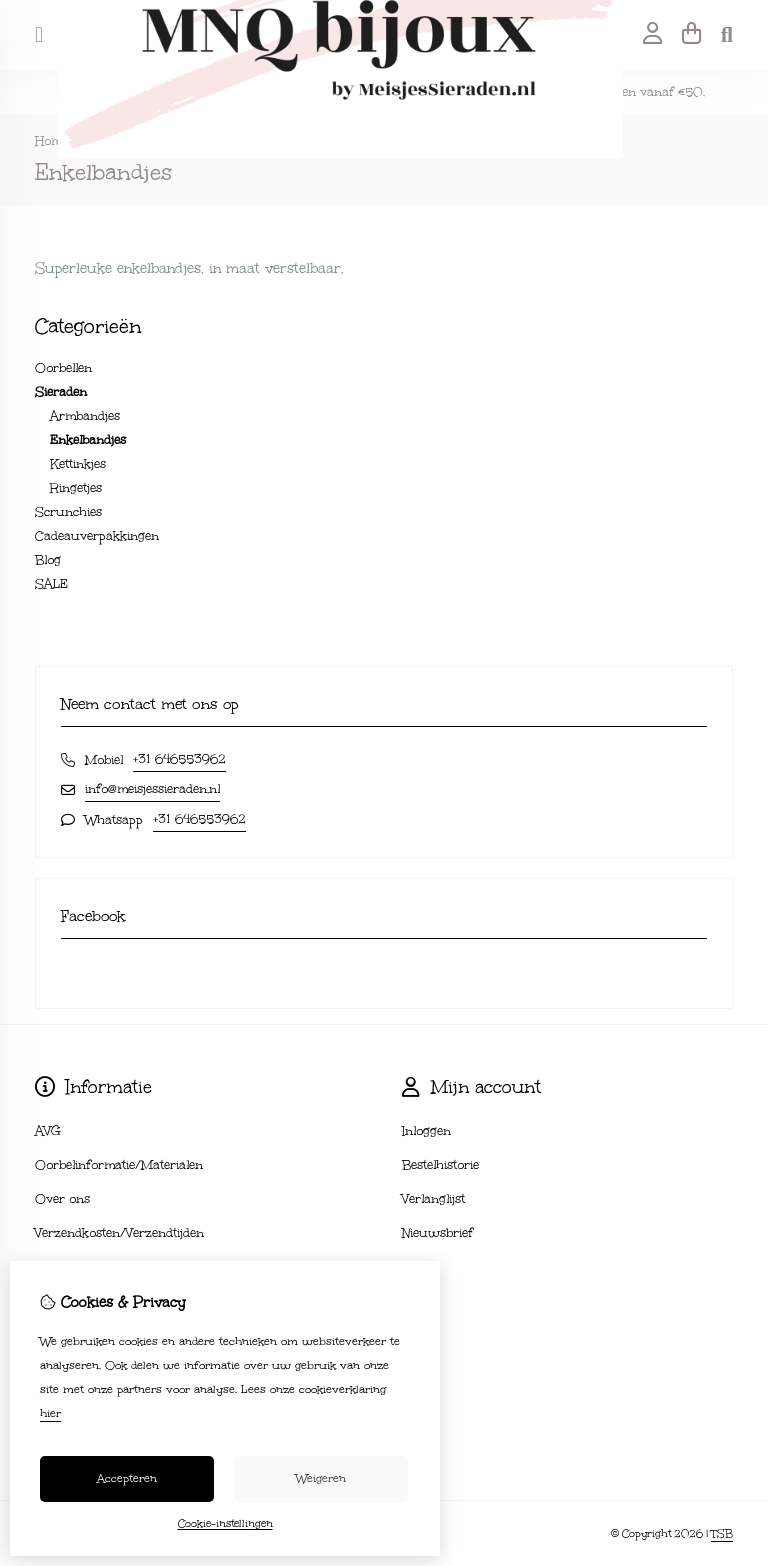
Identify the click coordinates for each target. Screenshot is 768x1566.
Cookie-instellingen (225, 1524)
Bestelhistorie (440, 1165)
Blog (48, 560)
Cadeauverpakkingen (97, 536)
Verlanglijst (433, 1199)
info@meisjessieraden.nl (152, 789)
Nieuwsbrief (437, 1233)
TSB (722, 1534)
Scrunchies (68, 512)
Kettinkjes (78, 464)
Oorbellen (63, 368)
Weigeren (321, 1478)
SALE (51, 584)
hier (50, 1413)
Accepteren (127, 1478)
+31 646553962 (179, 759)
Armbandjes (85, 416)
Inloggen (426, 1131)
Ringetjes (76, 488)
